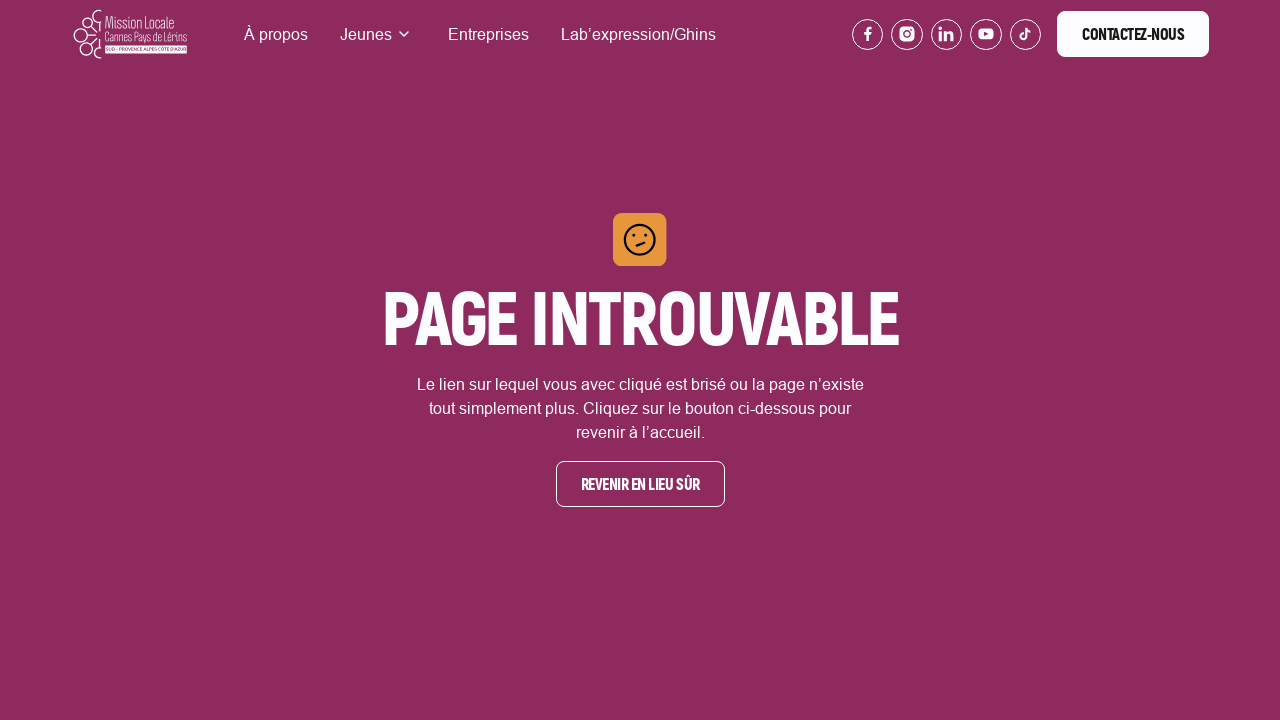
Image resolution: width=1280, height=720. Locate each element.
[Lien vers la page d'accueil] (130, 34)
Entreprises (488, 34)
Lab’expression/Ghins (638, 34)
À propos (276, 34)
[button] (378, 34)
